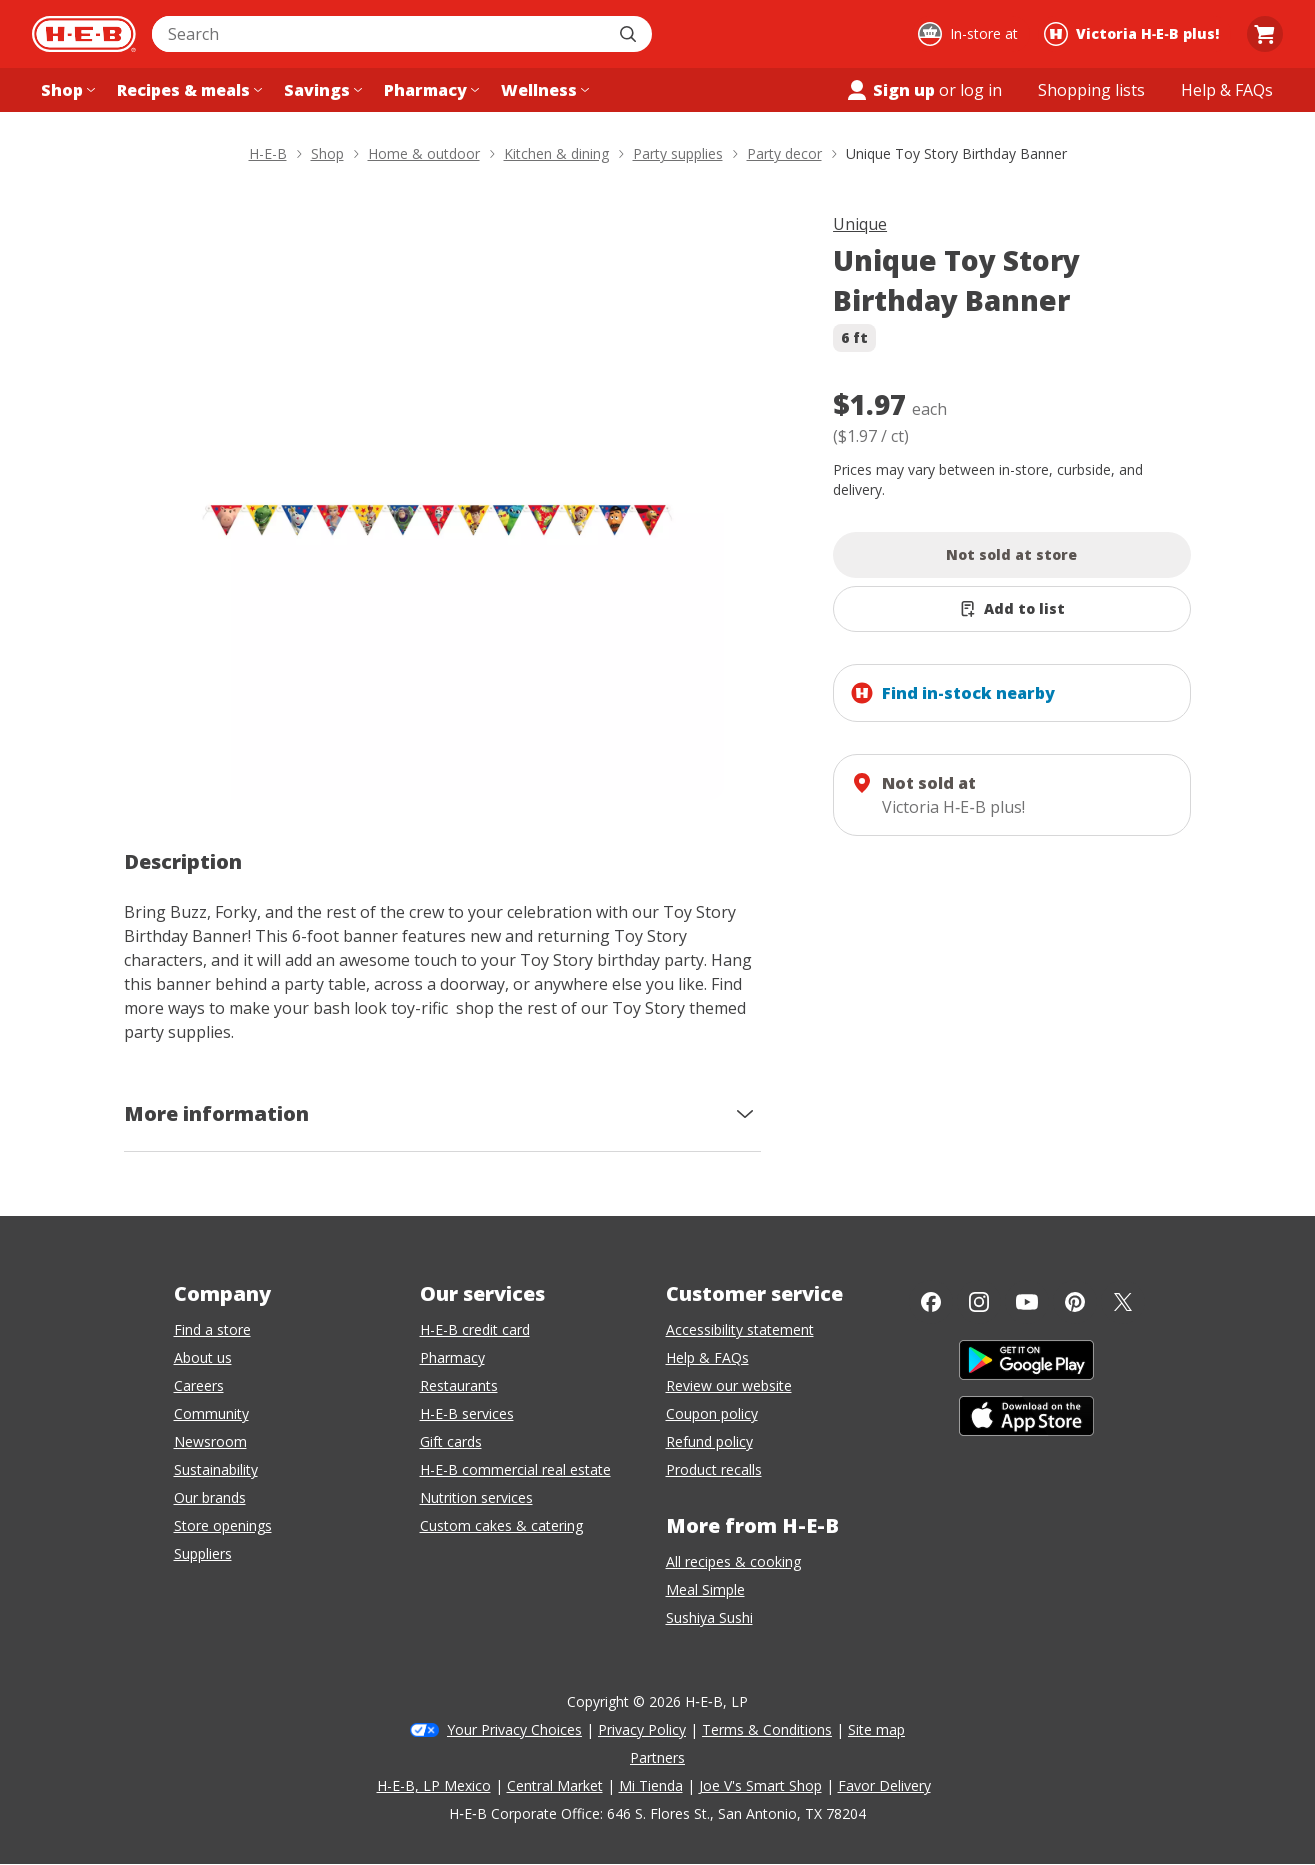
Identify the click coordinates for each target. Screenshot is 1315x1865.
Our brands (210, 1497)
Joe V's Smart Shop (760, 1785)
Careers (199, 1385)
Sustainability (216, 1469)
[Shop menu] (66, 90)
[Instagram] (979, 1302)
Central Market (555, 1785)
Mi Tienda (651, 1785)
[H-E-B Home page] (84, 34)
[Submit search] (630, 34)
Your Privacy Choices (514, 1729)
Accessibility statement (740, 1329)
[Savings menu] (321, 90)
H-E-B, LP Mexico (434, 1785)
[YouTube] (1027, 1302)
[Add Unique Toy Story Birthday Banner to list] (1012, 609)
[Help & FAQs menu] (1227, 90)
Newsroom (210, 1441)
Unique (860, 224)
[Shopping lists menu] (1091, 90)
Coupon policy (712, 1413)
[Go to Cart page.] (1265, 34)
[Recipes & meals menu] (187, 90)
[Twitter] (1123, 1302)
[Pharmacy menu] (429, 90)
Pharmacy (452, 1357)
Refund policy (709, 1441)
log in (981, 90)
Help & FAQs (707, 1357)
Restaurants (459, 1385)
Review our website (729, 1385)
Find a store (212, 1329)
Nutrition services (476, 1497)
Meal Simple (705, 1589)
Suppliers (203, 1553)
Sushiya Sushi (709, 1617)
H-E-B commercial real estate (515, 1469)
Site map (876, 1729)
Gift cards (451, 1441)
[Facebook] (931, 1302)
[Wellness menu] (543, 90)
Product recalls (714, 1469)
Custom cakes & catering (501, 1525)
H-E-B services (467, 1413)
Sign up (890, 90)
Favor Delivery (884, 1785)
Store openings (223, 1525)
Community (211, 1413)
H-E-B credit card (475, 1329)
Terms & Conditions (767, 1729)
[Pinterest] (1075, 1302)
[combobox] (380, 34)
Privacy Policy (642, 1729)
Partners (657, 1757)
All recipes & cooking (733, 1561)
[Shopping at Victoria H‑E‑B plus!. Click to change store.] (1134, 34)
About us (203, 1357)
